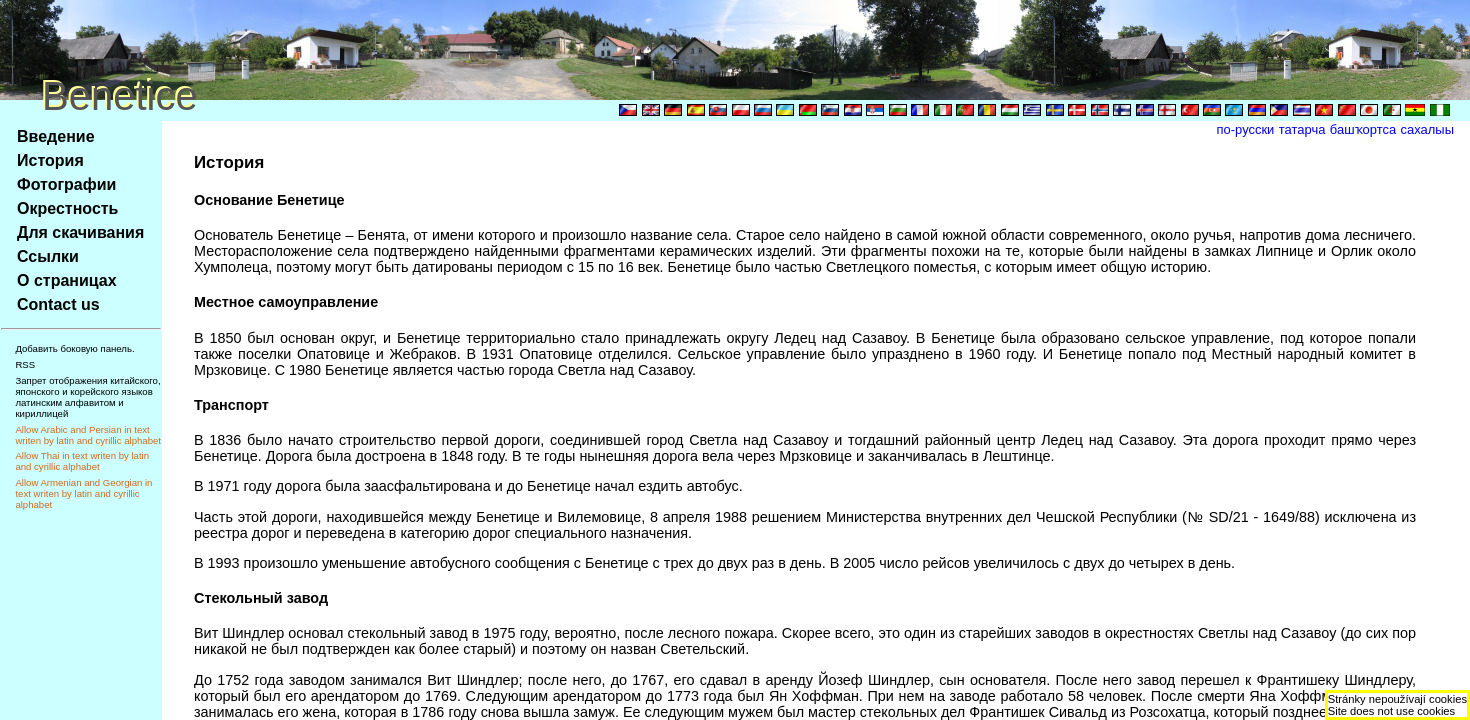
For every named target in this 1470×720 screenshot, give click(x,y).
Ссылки (48, 256)
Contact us (58, 304)
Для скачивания (80, 232)
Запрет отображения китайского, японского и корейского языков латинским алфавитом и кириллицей (87, 397)
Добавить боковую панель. (74, 348)
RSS (25, 364)
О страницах (67, 280)
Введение (56, 136)
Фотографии (66, 184)
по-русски (1246, 129)
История (50, 160)
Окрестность (67, 208)
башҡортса (1363, 129)
